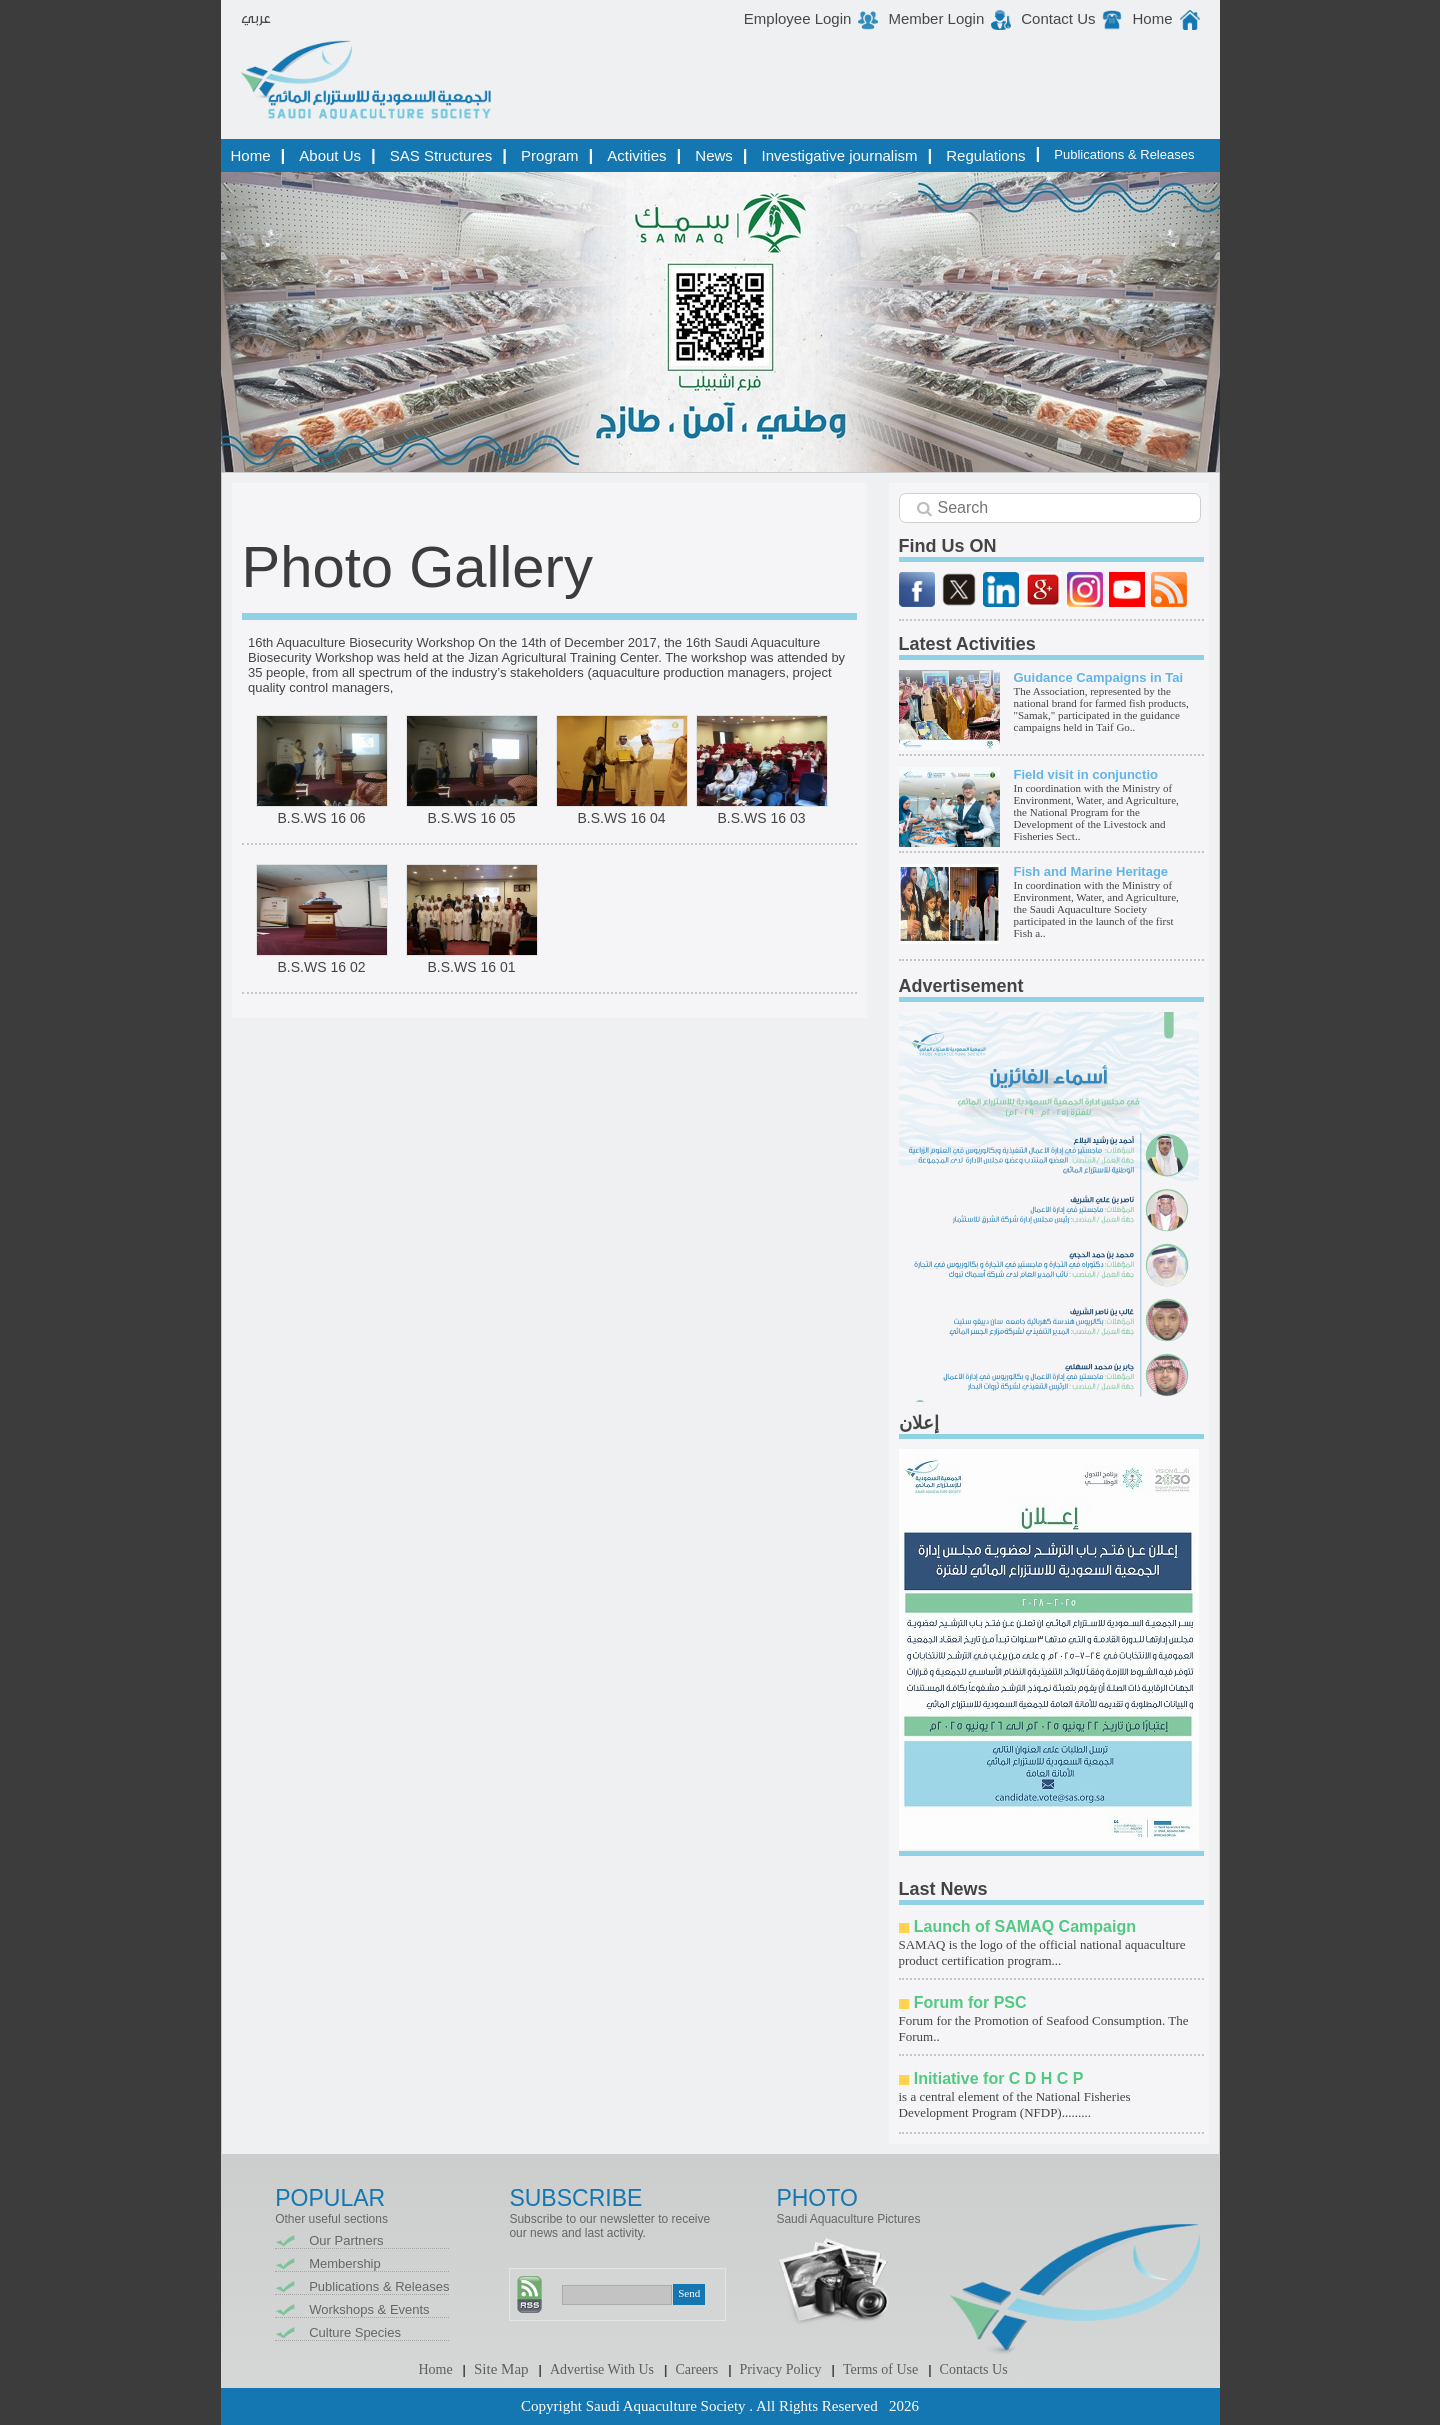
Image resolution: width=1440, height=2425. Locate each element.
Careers (696, 2369)
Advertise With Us (602, 2369)
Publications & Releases (1124, 154)
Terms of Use (880, 2369)
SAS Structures (441, 155)
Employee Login (798, 18)
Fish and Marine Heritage (1091, 871)
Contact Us (1058, 18)
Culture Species (355, 2332)
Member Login (936, 18)
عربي (256, 19)
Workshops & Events (369, 2309)
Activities (636, 155)
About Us (330, 155)
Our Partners (346, 2240)
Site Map (501, 2369)
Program (550, 155)
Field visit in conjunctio (1086, 774)
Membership (345, 2263)
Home (1152, 18)
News (714, 155)
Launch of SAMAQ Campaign (1025, 1926)
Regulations (985, 155)
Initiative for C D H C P (999, 2078)
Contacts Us (974, 2369)
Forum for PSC (970, 2002)
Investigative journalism (840, 155)
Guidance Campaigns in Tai (1099, 677)
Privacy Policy (781, 2369)
